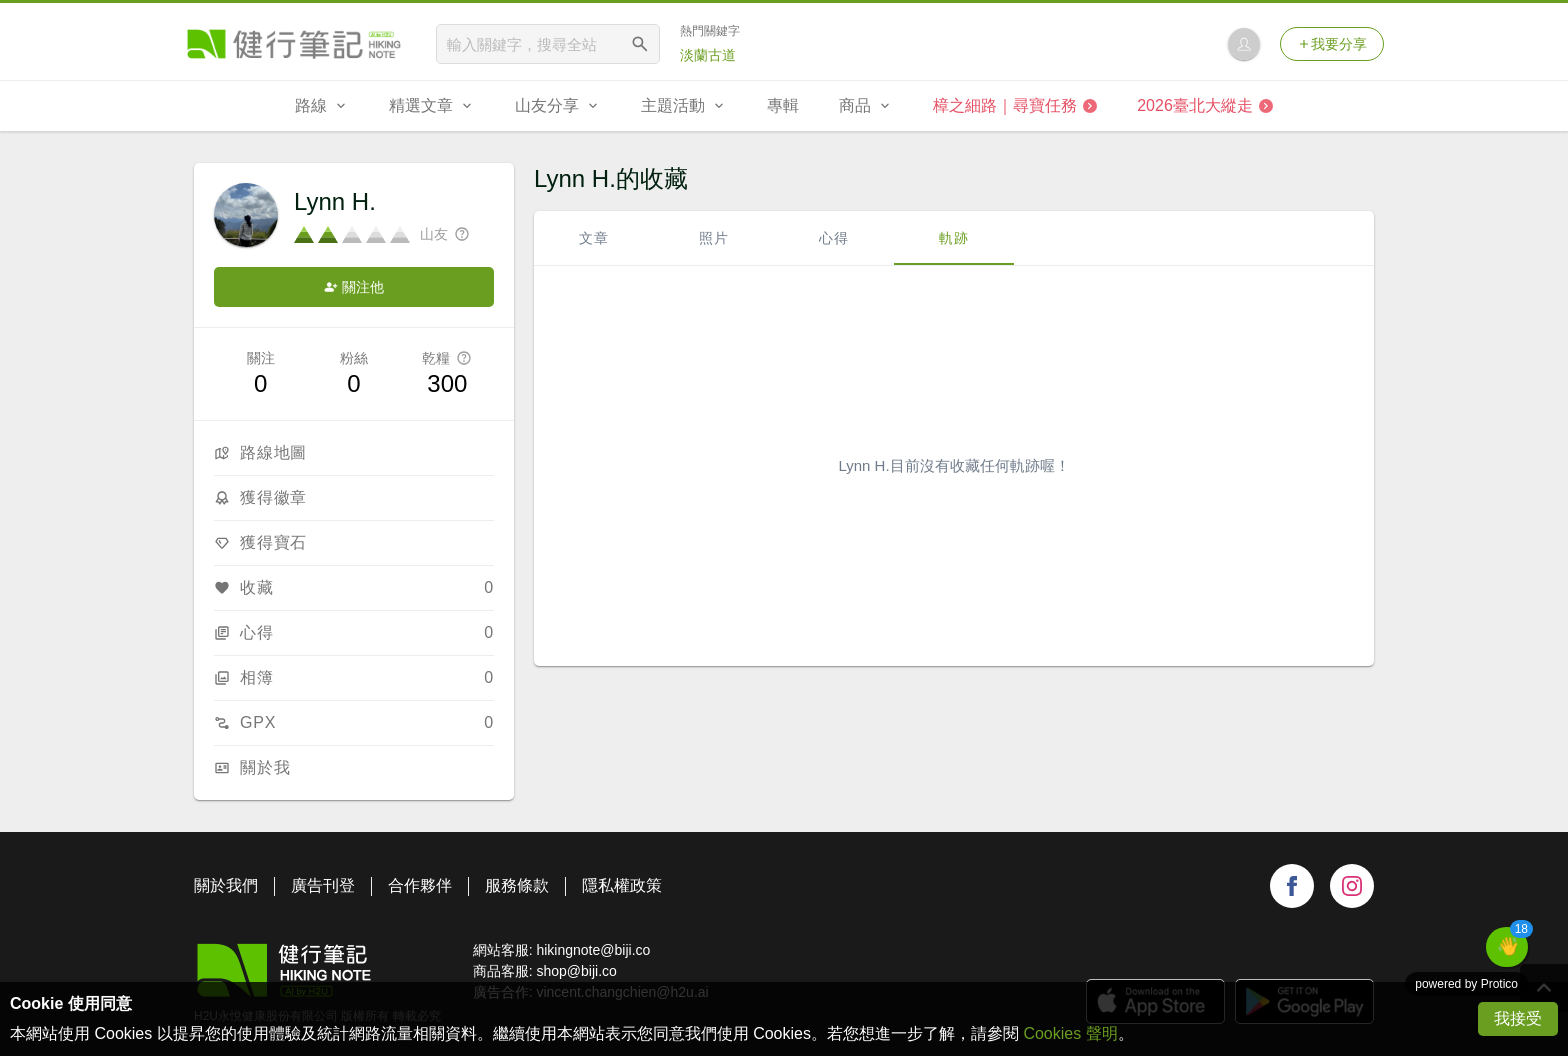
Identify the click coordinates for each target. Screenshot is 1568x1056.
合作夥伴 (420, 885)
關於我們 (226, 885)
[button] (1507, 947)
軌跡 (954, 238)
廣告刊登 (323, 885)
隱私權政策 (622, 885)
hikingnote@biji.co (593, 950)
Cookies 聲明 (1070, 1033)
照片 (714, 238)
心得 (834, 238)
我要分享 (1332, 44)
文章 (594, 238)
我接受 (1518, 1018)
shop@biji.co (576, 971)
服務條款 (517, 885)
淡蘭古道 (708, 55)
